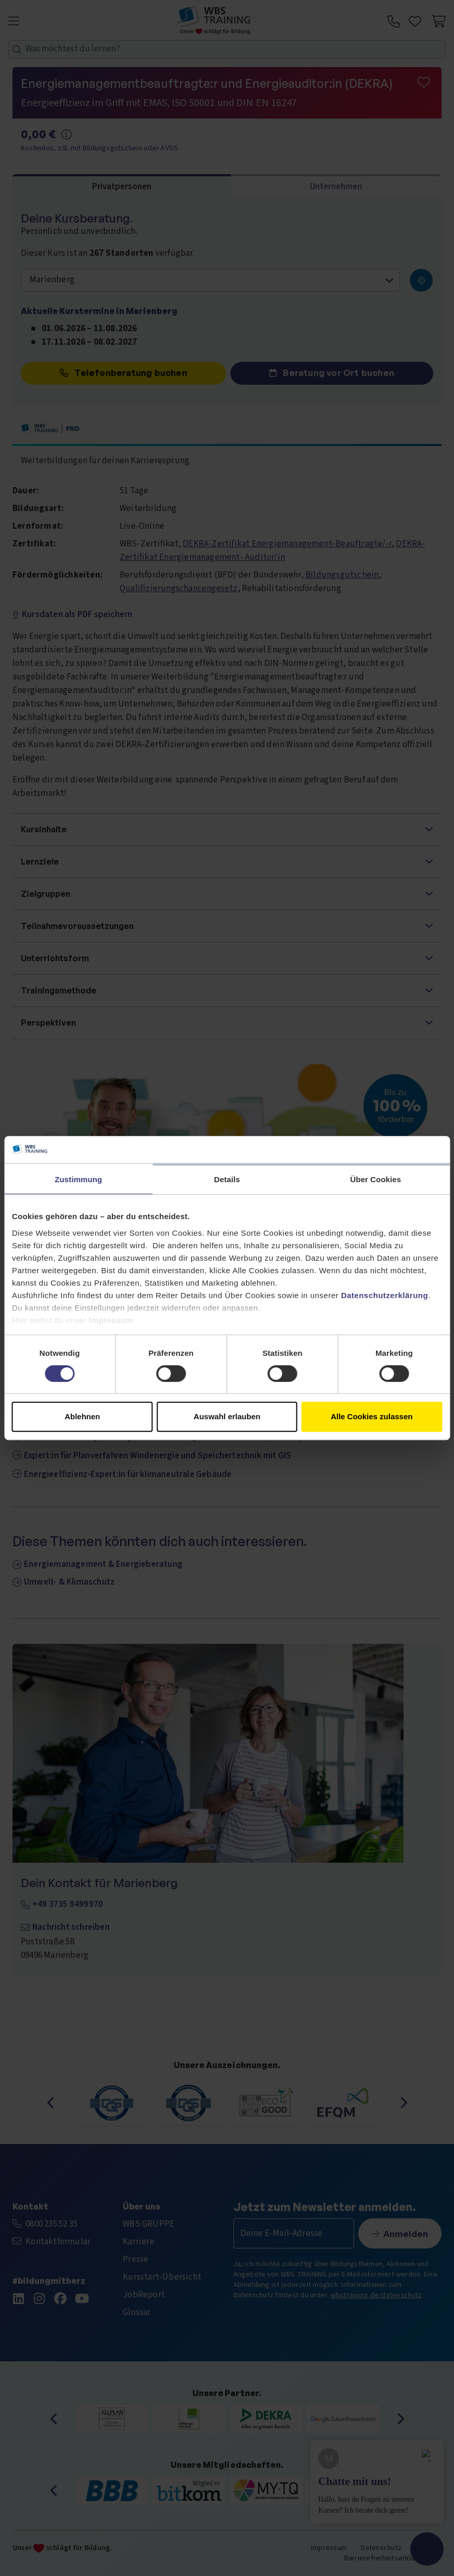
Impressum (111, 1320)
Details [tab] (227, 1179)
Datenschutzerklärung (385, 1295)
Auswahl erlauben (226, 1416)
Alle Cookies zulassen (372, 1416)
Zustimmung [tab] (78, 1179)
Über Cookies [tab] (375, 1179)
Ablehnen (82, 1416)
